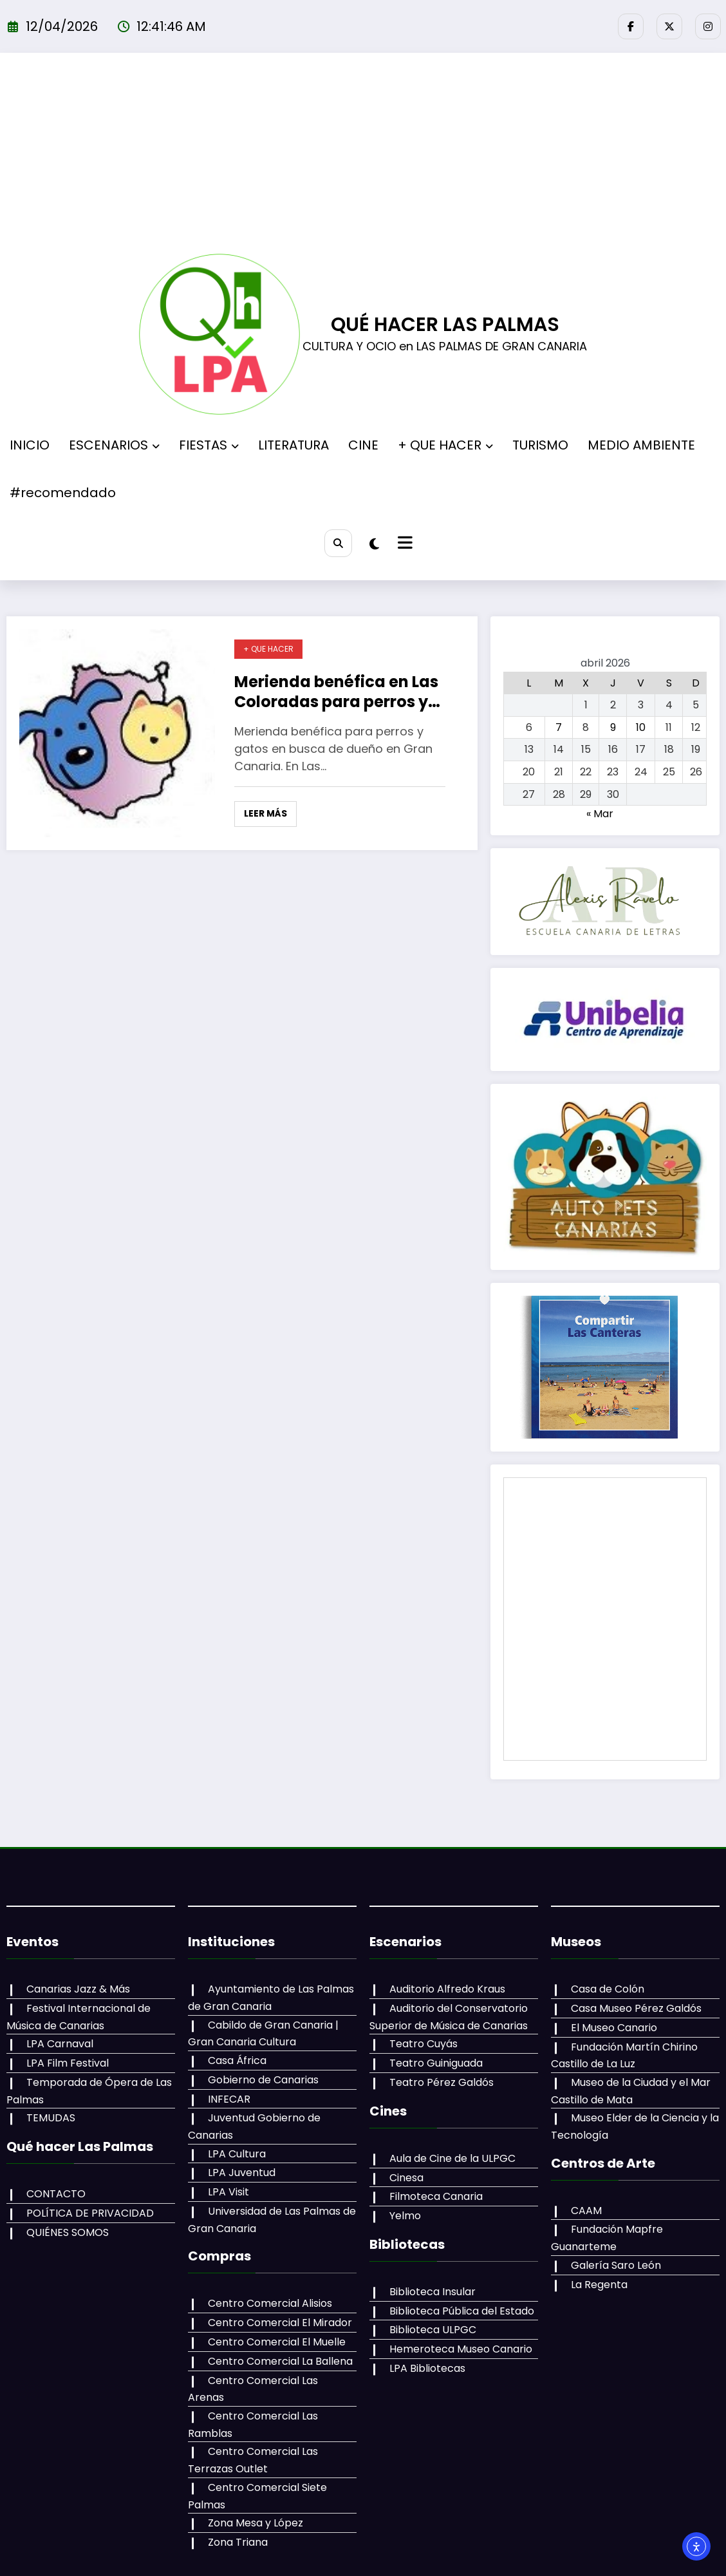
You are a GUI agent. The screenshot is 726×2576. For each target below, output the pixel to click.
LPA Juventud (240, 2172)
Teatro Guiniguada (434, 2063)
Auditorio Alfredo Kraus (446, 1989)
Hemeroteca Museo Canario (459, 2349)
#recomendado (63, 493)
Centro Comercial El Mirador (279, 2322)
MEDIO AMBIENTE (641, 445)
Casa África (236, 2060)
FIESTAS (209, 445)
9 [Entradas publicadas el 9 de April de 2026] (613, 727)
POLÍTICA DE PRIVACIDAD (89, 2213)
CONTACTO (54, 2193)
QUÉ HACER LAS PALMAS (445, 324)
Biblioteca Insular (431, 2291)
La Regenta (598, 2284)
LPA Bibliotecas (426, 2368)
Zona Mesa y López (254, 2506)
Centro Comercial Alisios (269, 2303)
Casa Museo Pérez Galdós (635, 2008)
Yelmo (404, 2215)
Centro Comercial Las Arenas (281, 2380)
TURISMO (540, 445)
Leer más (265, 813)
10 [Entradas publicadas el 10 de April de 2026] (641, 727)
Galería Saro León (615, 2265)
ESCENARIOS (114, 445)
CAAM (585, 2210)
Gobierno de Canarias (262, 2079)
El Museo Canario (613, 2027)
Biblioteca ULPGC (431, 2329)
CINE (363, 445)
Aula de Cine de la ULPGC (451, 2158)
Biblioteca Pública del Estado (460, 2311)
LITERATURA (293, 445)
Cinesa (405, 2177)
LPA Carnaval (58, 2043)
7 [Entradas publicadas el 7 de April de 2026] (558, 727)
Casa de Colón (606, 1989)
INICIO (30, 445)
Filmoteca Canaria (434, 2196)
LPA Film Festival (66, 2063)
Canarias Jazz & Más (77, 1989)
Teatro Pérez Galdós (440, 2082)
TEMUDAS (49, 2117)
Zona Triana (236, 2525)
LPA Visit (227, 2191)
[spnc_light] (375, 544)
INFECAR (228, 2099)
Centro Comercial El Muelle (275, 2341)
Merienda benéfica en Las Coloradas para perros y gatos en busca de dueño (336, 692)
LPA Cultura (236, 2153)
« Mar (599, 813)
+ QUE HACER (445, 445)
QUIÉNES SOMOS (66, 2232)
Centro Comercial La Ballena (279, 2361)
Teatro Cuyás (422, 2043)
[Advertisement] (363, 157)
